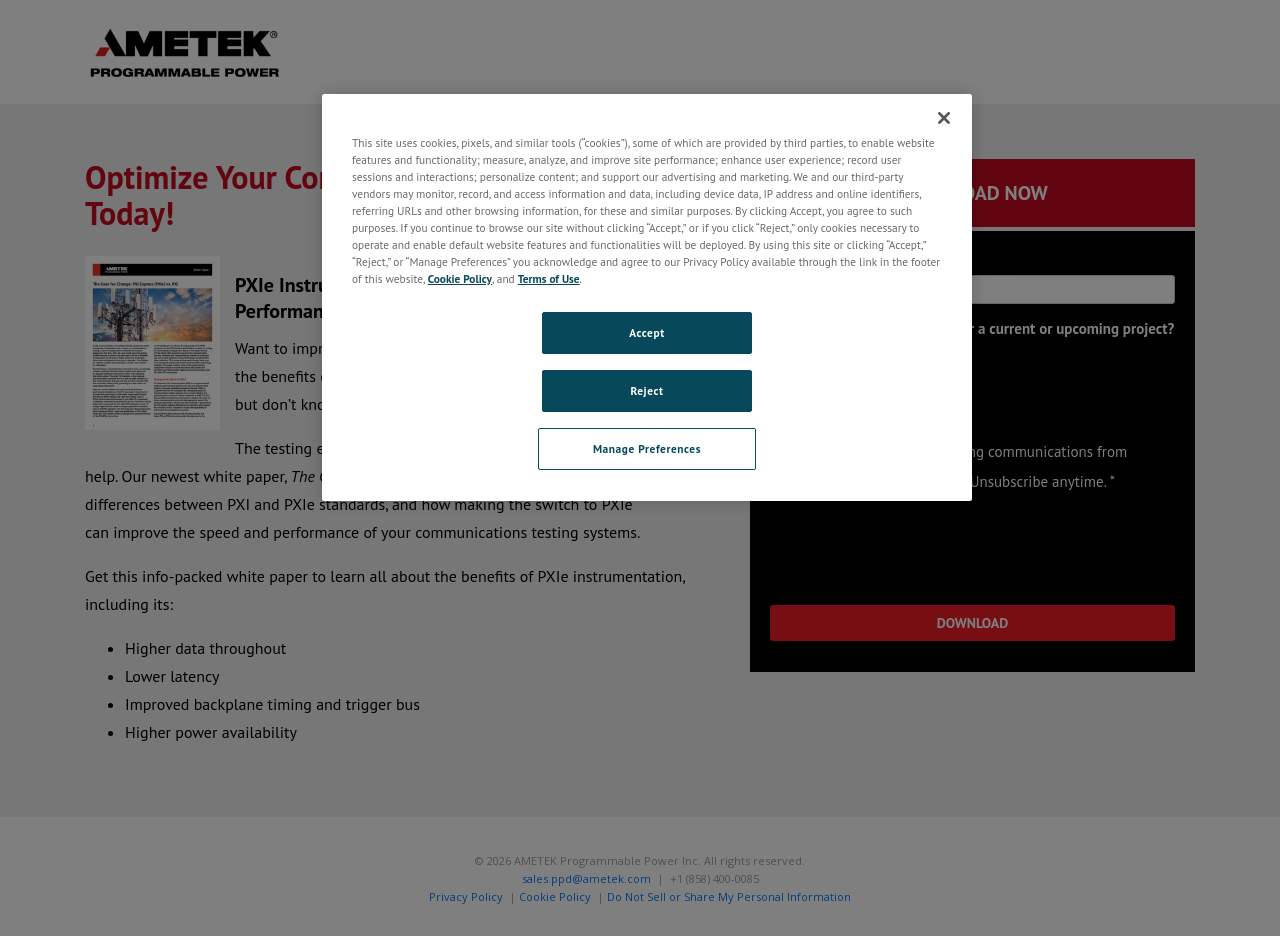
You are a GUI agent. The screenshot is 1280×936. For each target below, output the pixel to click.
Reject (646, 390)
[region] (647, 297)
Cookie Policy (460, 278)
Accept (646, 332)
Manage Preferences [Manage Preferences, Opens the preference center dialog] (647, 448)
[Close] (944, 118)
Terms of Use (549, 278)
